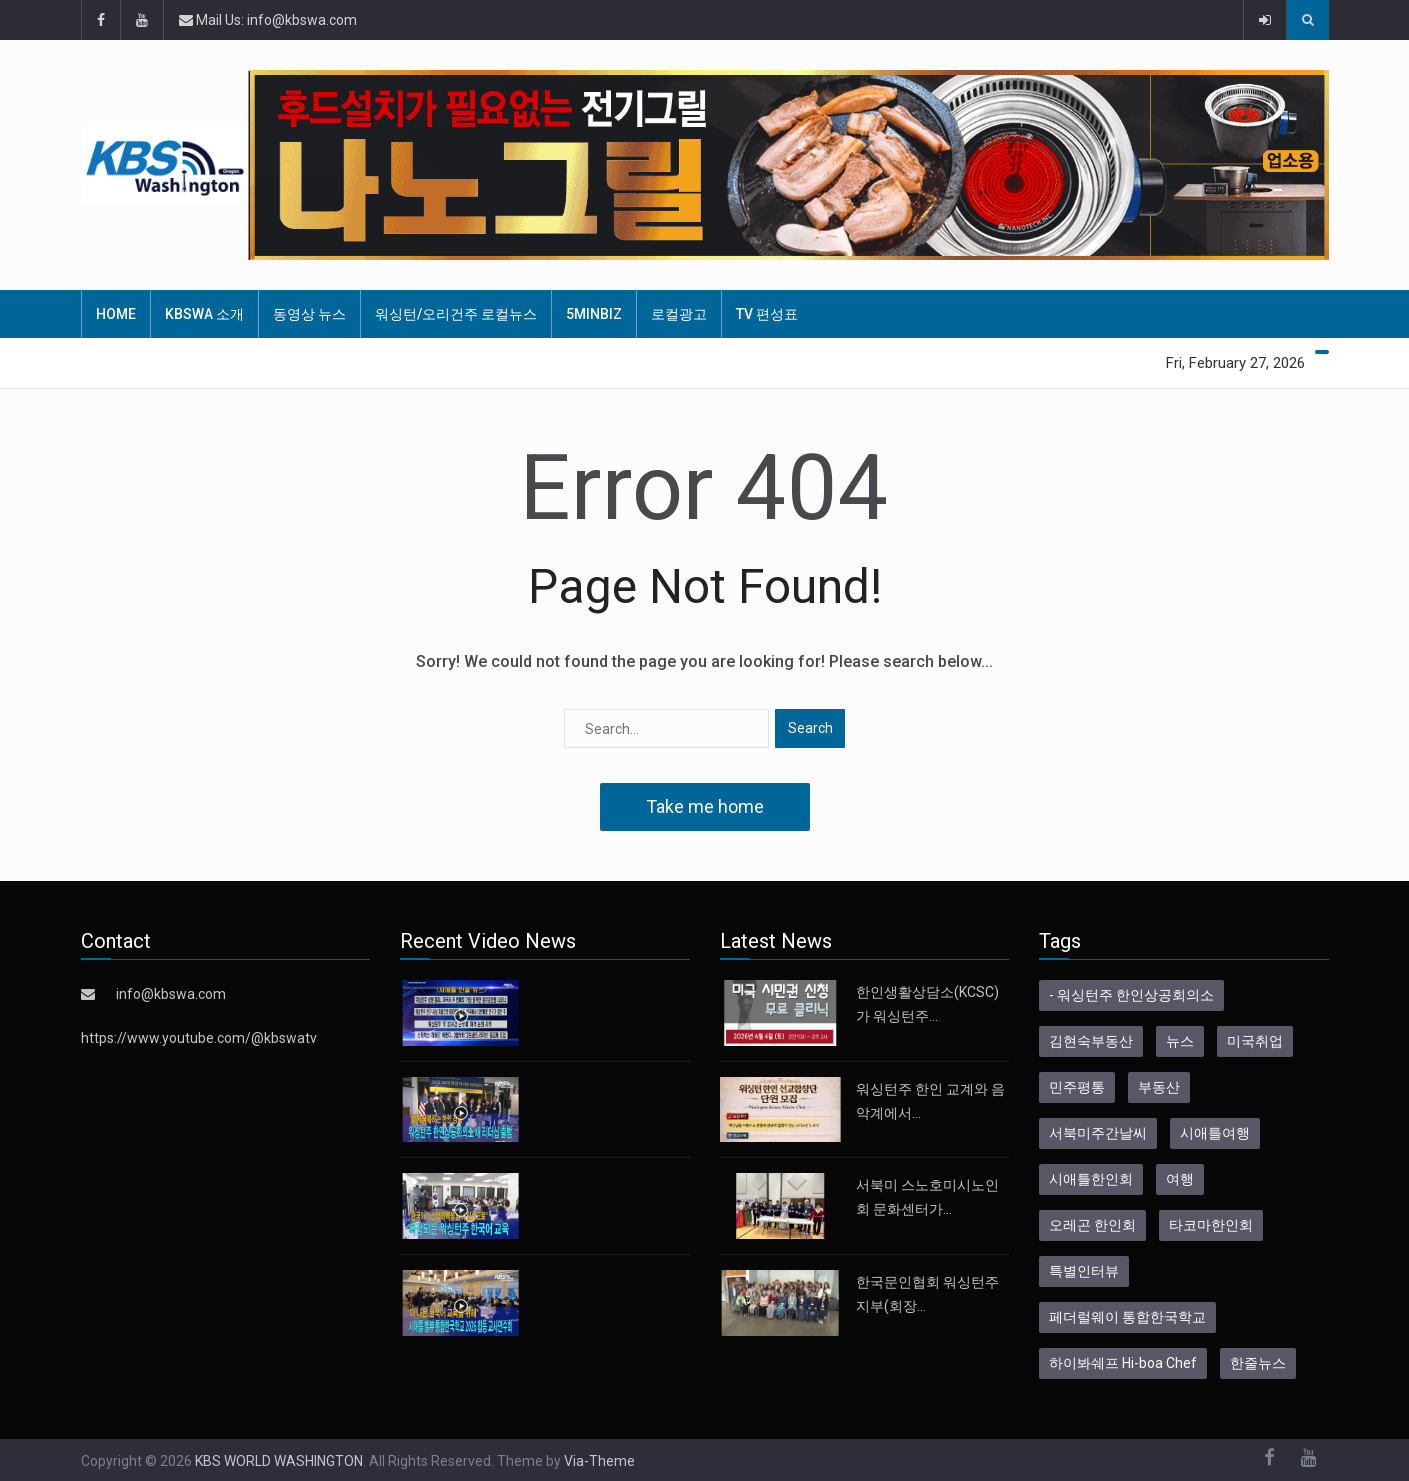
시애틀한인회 (1091, 1179)
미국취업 (1255, 1041)
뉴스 (1180, 1041)
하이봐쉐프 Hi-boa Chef (1123, 1363)
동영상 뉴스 (309, 314)
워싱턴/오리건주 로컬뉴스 (456, 314)
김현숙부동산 (1091, 1041)
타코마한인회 (1211, 1225)
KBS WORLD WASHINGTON (279, 1461)
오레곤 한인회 (1092, 1225)
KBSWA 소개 (204, 314)
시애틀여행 (1215, 1133)
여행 (1180, 1179)
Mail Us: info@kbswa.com (268, 20)
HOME (116, 314)
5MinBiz (594, 314)
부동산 (1159, 1087)
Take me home (705, 806)
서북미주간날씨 (1098, 1133)
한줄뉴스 (1258, 1363)
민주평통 (1077, 1087)
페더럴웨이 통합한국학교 (1127, 1317)
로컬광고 (679, 314)
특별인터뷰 (1084, 1271)
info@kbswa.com (171, 994)
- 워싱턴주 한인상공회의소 (1131, 995)
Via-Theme (599, 1461)
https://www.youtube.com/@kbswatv (199, 1038)
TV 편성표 (767, 314)
